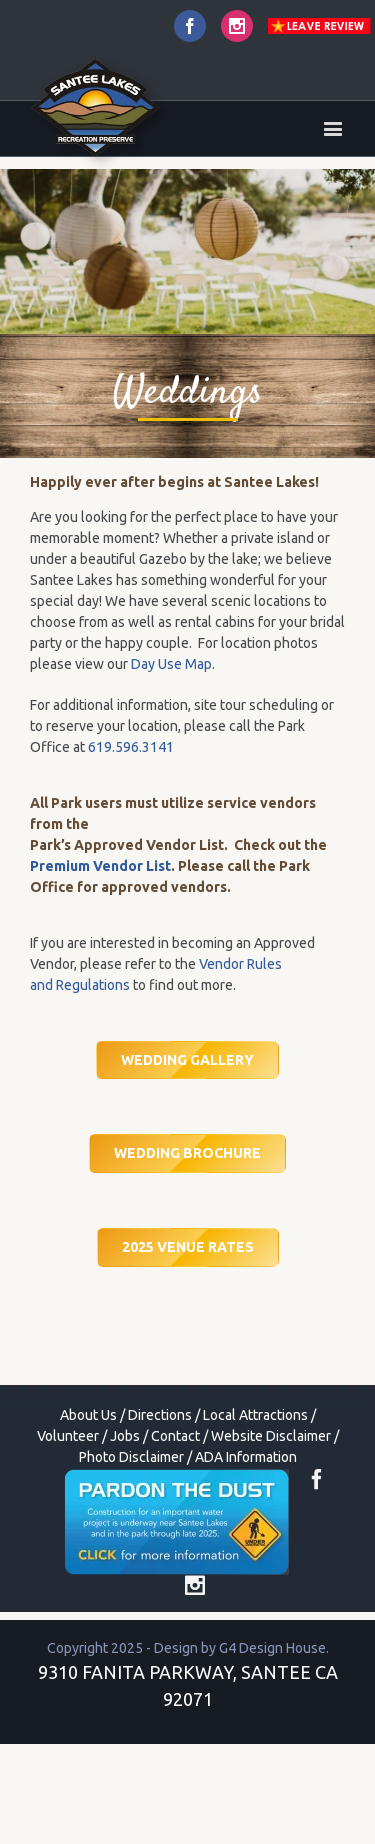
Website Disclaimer (271, 1436)
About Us (88, 1415)
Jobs (125, 1436)
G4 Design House (272, 1648)
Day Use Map (171, 664)
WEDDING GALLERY (187, 1060)
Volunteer (68, 1436)
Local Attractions (255, 1415)
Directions (160, 1415)
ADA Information (246, 1457)
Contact (175, 1436)
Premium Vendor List (100, 866)
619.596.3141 (131, 747)
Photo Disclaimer (131, 1457)
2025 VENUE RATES (188, 1247)
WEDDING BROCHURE (187, 1153)
